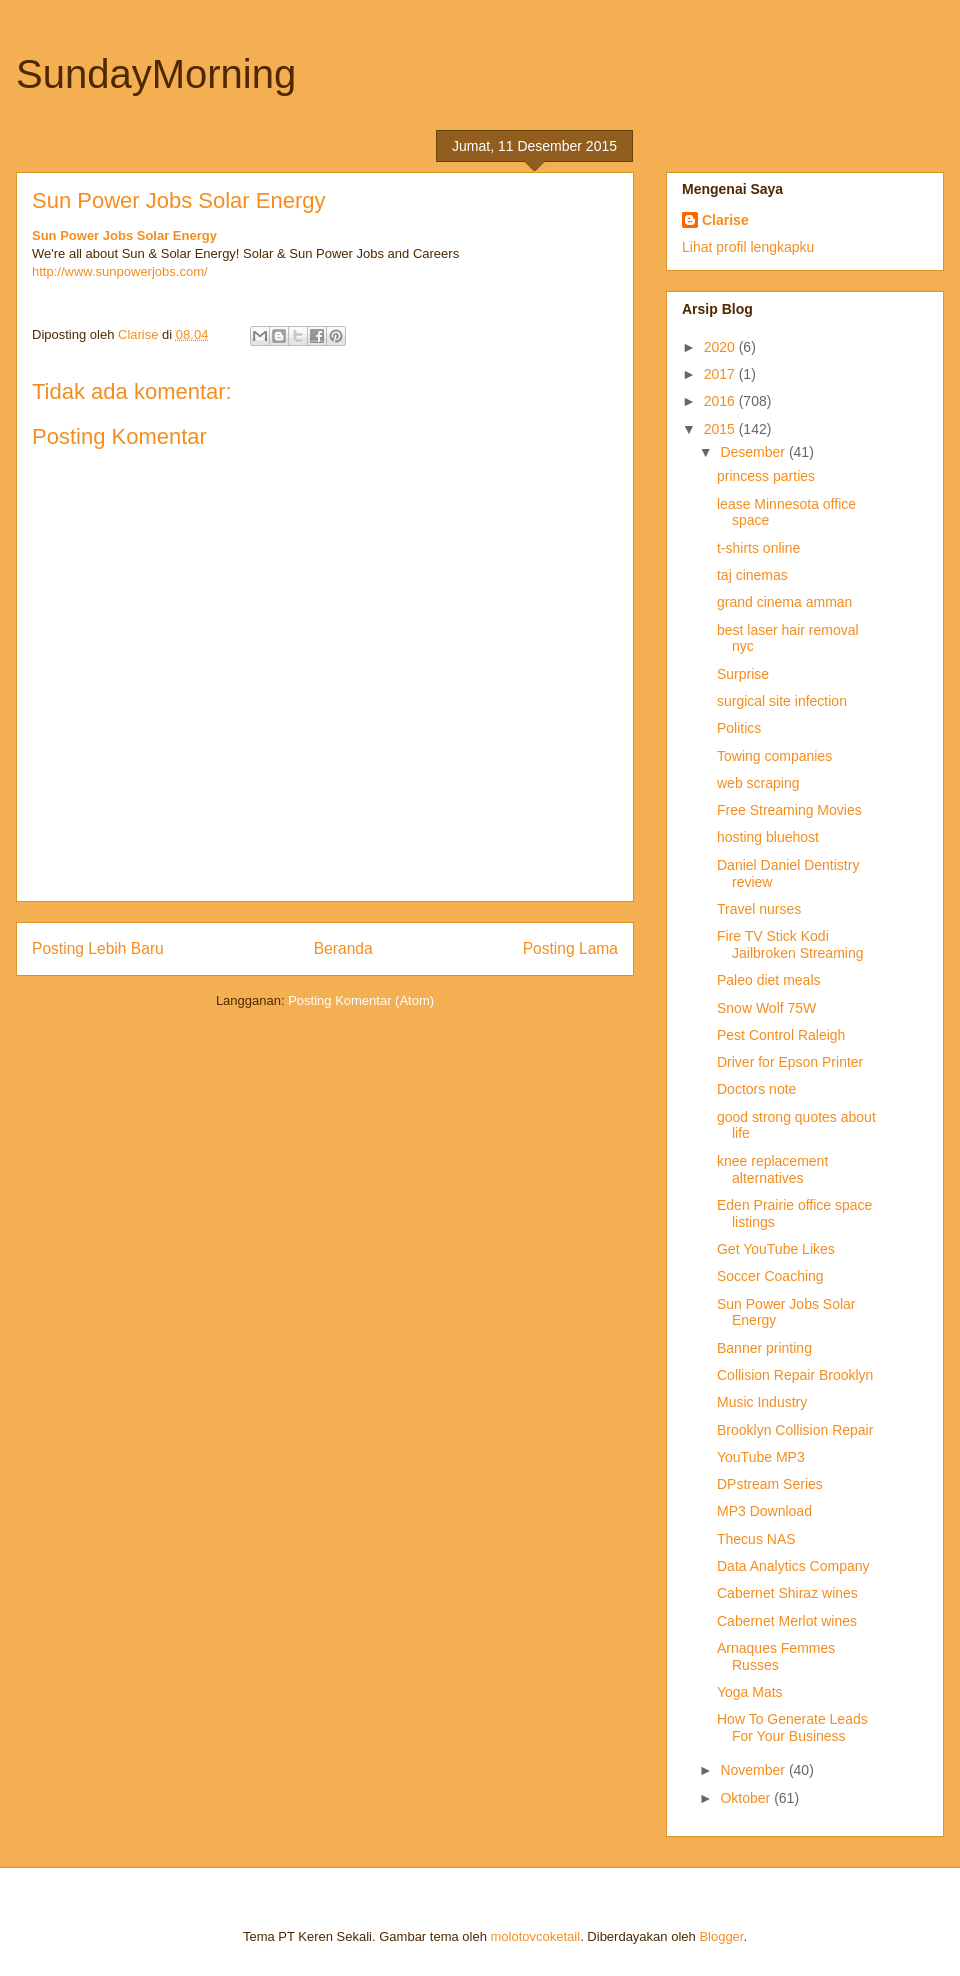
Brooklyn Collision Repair (795, 1430)
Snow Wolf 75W (766, 1008)
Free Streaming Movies (789, 810)
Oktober (747, 1798)
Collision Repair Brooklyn (795, 1375)
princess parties (766, 476)
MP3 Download (764, 1511)
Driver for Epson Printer (790, 1062)
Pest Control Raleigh (781, 1035)
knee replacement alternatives (772, 1169)
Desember (754, 452)
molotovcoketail (536, 1936)
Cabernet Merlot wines (787, 1621)
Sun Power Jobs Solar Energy (124, 235)
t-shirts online (758, 548)
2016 (721, 401)
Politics (739, 728)
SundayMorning (156, 74)
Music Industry (762, 1402)
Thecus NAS (756, 1539)
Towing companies (774, 756)
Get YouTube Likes (776, 1249)
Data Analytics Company (793, 1566)
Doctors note (756, 1089)
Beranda (343, 948)
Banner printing (764, 1348)
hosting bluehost (768, 837)
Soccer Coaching (770, 1276)
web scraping (758, 783)
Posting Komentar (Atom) (361, 1000)
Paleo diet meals (769, 980)
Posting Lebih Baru (98, 948)
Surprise (743, 674)
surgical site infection (782, 701)
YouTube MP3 (761, 1457)
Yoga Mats (750, 1692)
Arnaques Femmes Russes (776, 1656)
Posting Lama (570, 948)
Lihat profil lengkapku (748, 247)
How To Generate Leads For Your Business (792, 1727)
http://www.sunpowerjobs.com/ (120, 271)
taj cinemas (752, 575)
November (754, 1770)
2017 (721, 374)
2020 (721, 347)
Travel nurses (759, 909)
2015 (721, 429)
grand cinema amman (784, 602)
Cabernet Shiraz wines (787, 1593)
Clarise (725, 220)
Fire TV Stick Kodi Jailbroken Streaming (790, 944)
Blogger (721, 1936)
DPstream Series (770, 1484)
